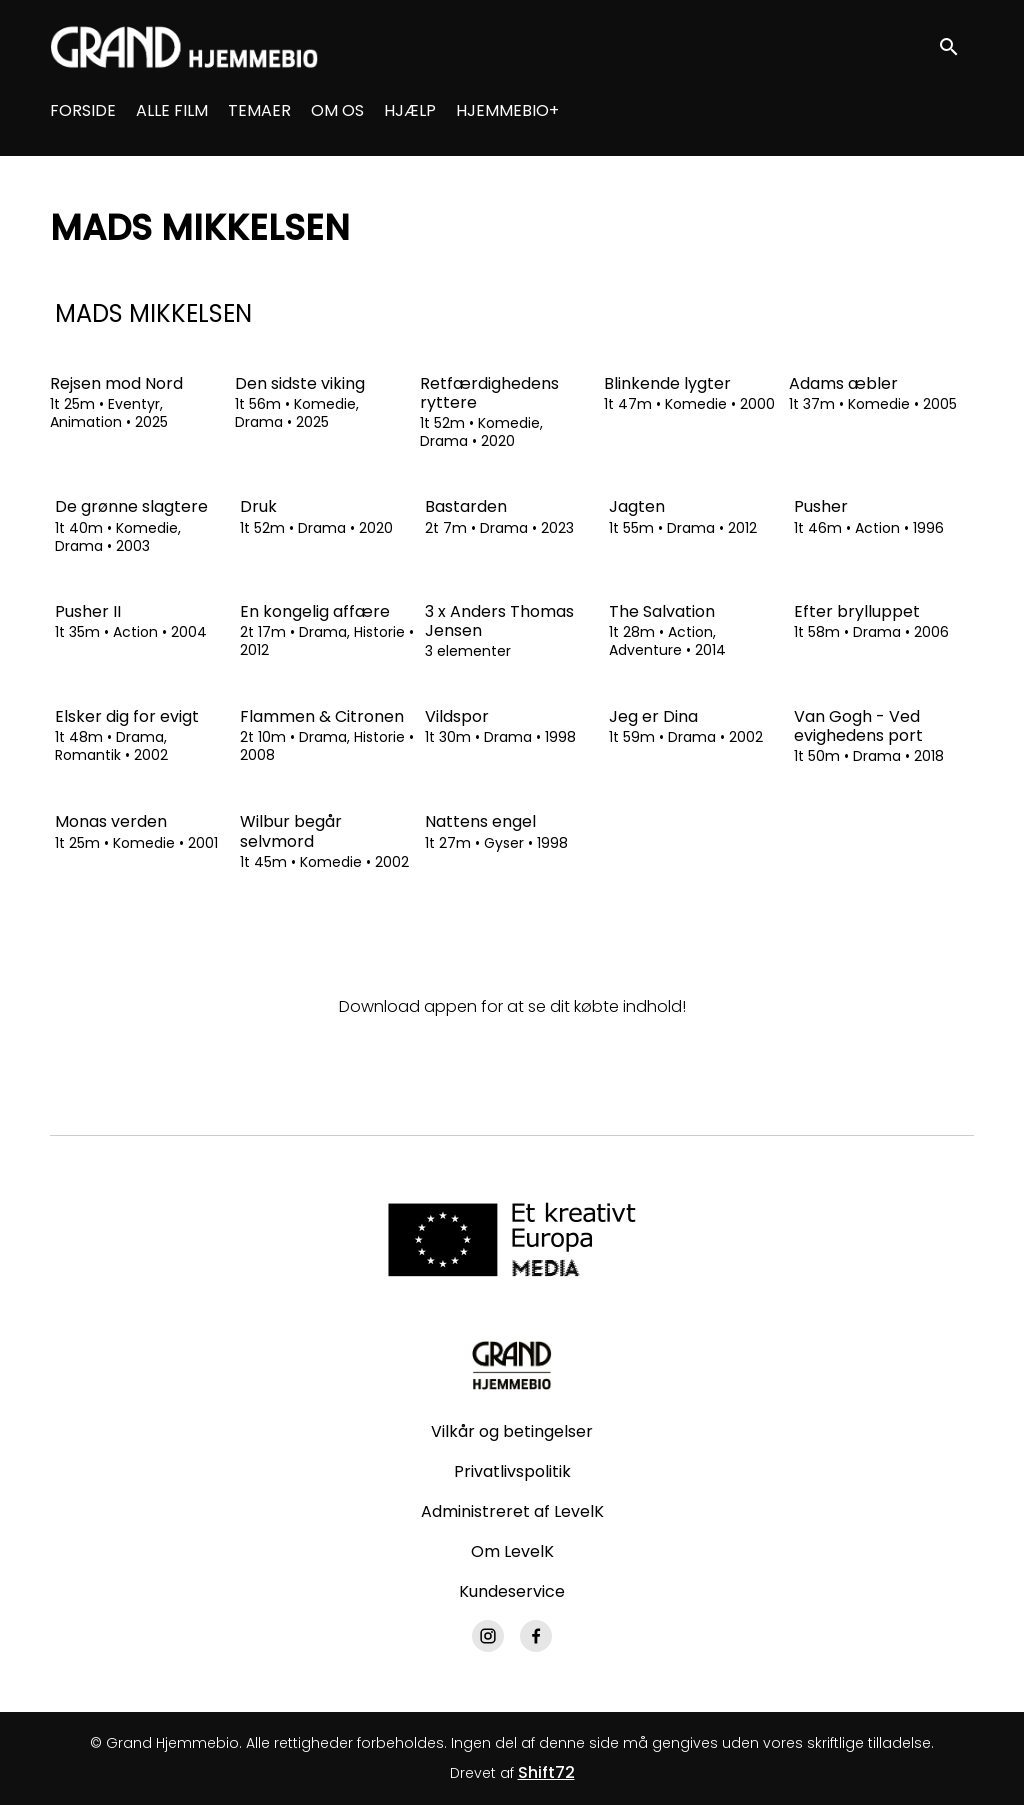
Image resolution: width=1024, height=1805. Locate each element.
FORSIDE (83, 110)
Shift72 (546, 1772)
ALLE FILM (172, 110)
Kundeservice (512, 1591)
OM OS (337, 110)
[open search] (956, 46)
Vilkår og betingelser (512, 1431)
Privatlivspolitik (512, 1471)
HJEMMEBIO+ (507, 110)
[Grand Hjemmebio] (511, 1365)
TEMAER (259, 110)
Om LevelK (512, 1551)
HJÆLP (410, 110)
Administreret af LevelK (512, 1511)
